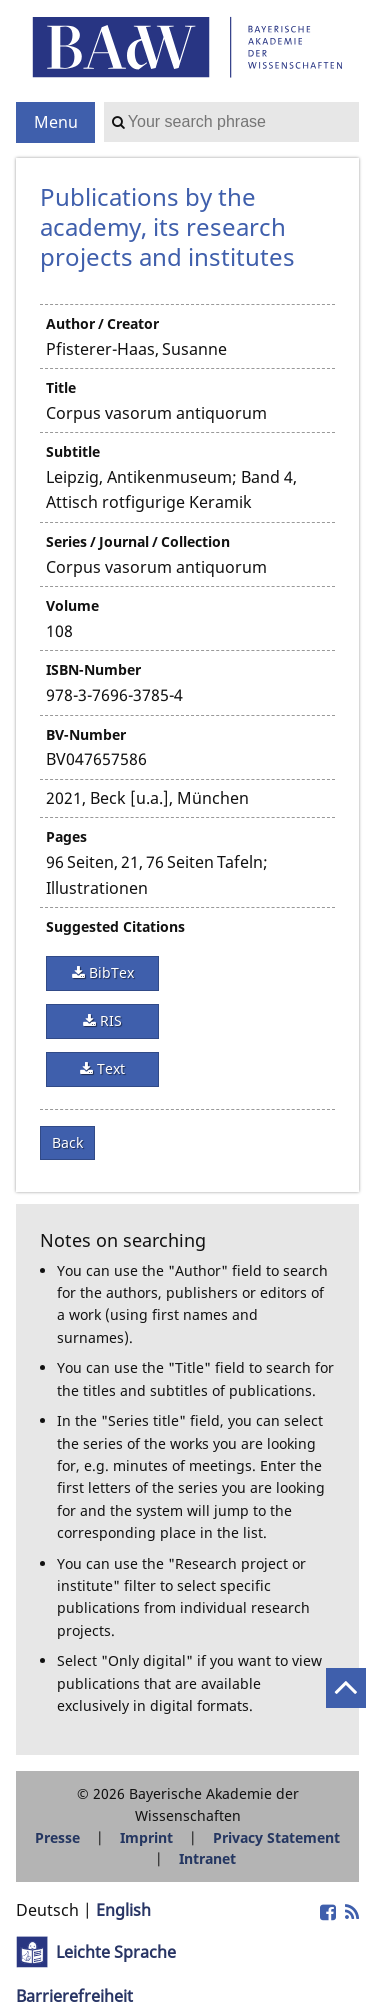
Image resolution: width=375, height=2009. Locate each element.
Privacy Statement (276, 1837)
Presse (57, 1837)
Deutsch (47, 1910)
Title (61, 387)
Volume (72, 605)
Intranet (207, 1858)
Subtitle (73, 451)
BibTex (109, 972)
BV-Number (86, 734)
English (123, 1910)
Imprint (146, 1837)
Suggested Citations (115, 926)
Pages (66, 836)
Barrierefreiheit (74, 1996)
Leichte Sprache (116, 1952)
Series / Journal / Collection (138, 541)
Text (109, 1068)
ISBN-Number (93, 669)
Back (67, 1142)
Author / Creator (102, 323)
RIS (109, 1020)
